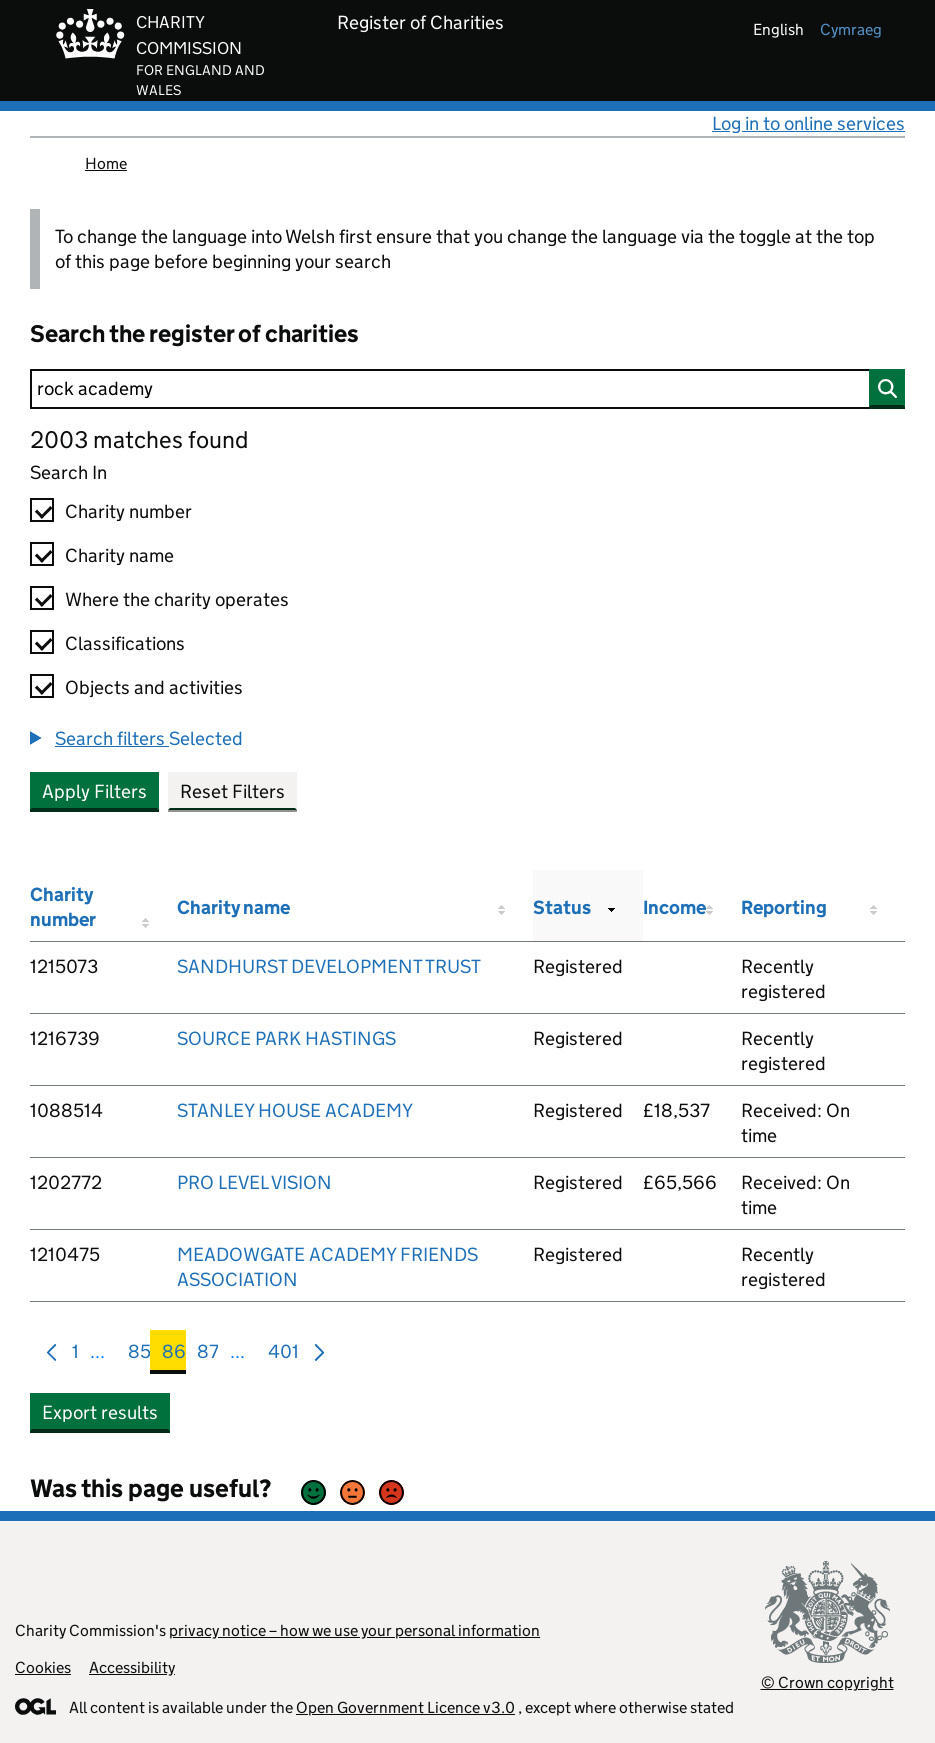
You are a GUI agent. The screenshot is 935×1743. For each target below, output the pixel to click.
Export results (100, 1412)
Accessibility (132, 1667)
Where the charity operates (177, 599)
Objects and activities (154, 687)
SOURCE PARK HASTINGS (286, 1038)
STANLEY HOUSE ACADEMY (295, 1110)
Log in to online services (808, 123)
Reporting (784, 907)
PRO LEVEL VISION (254, 1182)
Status (562, 907)
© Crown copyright (827, 1682)
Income (674, 907)
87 (208, 1355)
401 (283, 1355)
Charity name (119, 555)
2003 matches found (139, 439)
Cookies (43, 1667)
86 (174, 1355)
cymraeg (851, 29)
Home (106, 163)
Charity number (128, 511)
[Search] (467, 389)
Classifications (125, 643)
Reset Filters (232, 791)
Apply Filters (94, 791)
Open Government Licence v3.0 (405, 1707)
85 (139, 1355)
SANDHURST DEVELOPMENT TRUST (329, 966)
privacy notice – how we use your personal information (354, 1630)
